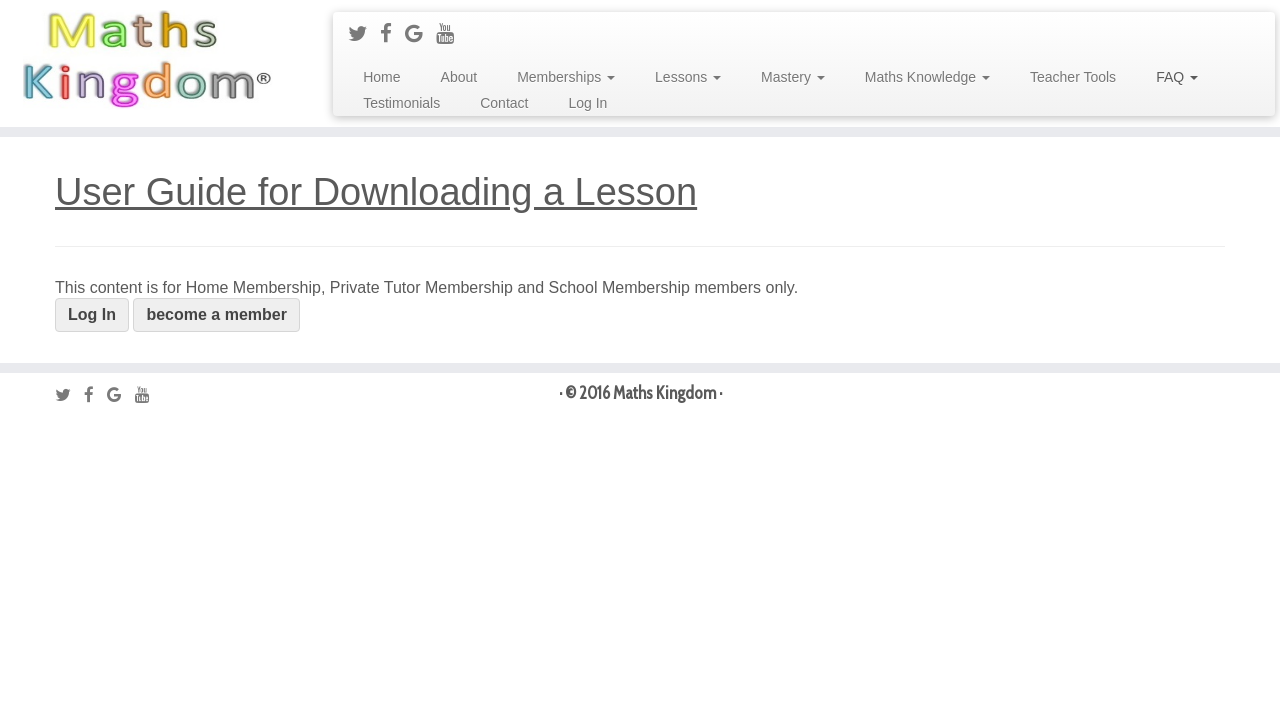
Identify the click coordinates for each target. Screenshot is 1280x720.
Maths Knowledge (927, 77)
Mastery (793, 77)
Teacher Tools (1073, 77)
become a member (216, 314)
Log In (587, 103)
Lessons (688, 77)
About (459, 77)
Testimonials (401, 103)
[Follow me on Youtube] (451, 33)
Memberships (566, 77)
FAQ (1177, 77)
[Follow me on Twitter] (364, 33)
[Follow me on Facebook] (392, 33)
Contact (504, 103)
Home (381, 77)
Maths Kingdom (664, 393)
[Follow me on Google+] (420, 33)
